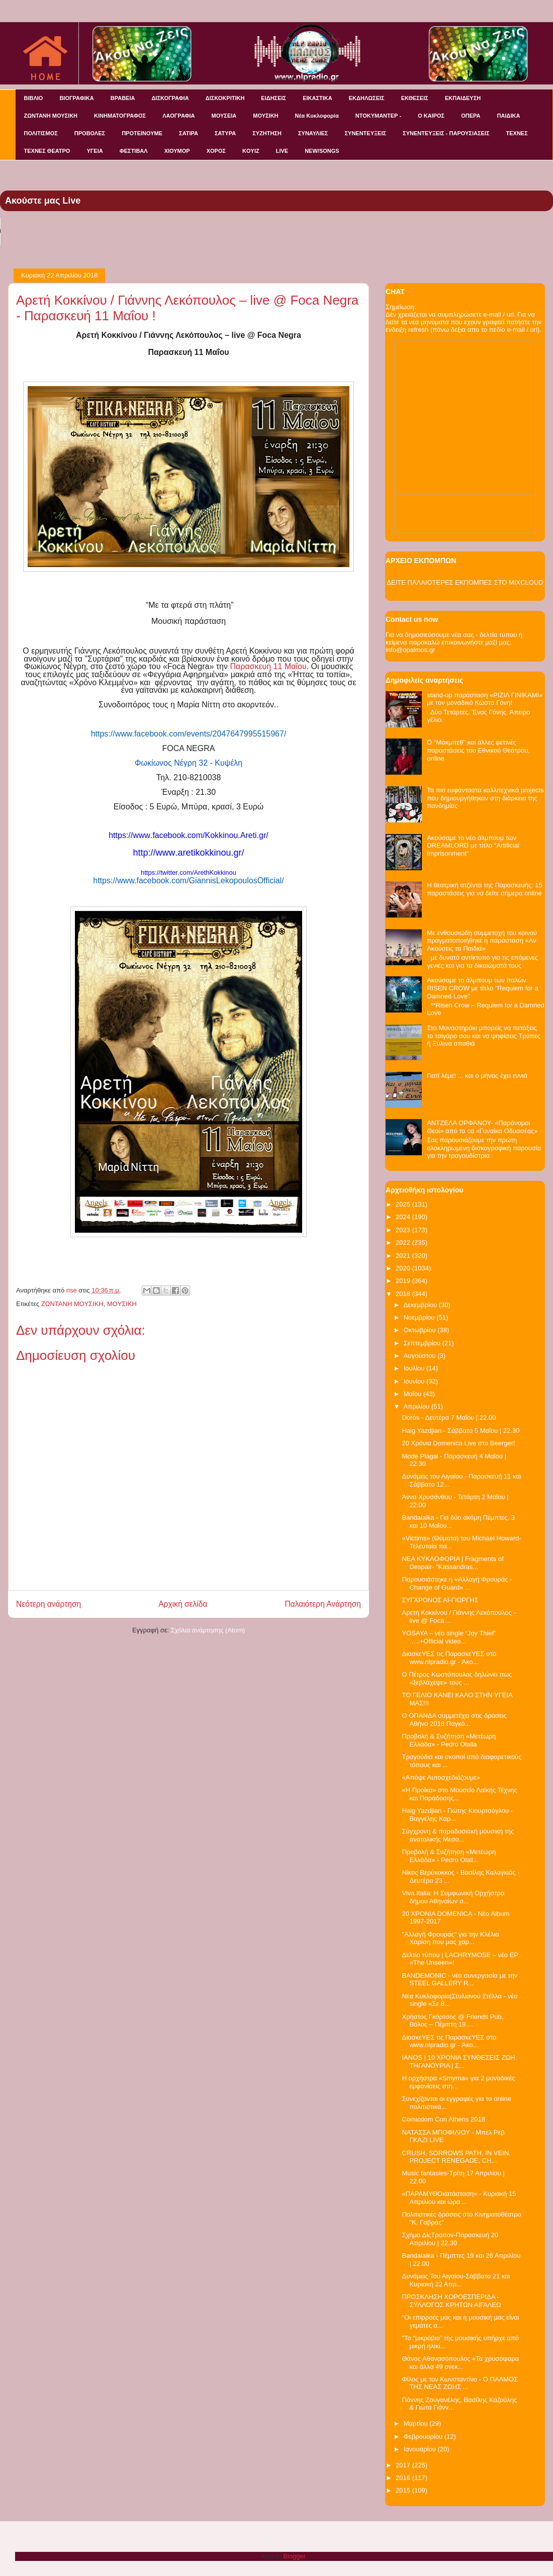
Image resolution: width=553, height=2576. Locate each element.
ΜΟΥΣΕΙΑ (224, 116)
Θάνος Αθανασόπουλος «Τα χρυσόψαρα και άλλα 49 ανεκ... (460, 2362)
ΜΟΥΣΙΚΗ (265, 116)
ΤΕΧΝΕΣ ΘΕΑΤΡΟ (47, 151)
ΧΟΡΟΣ (216, 151)
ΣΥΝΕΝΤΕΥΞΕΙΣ (365, 133)
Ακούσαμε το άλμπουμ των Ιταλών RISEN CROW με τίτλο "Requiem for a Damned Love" (482, 987)
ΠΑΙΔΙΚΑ (508, 116)
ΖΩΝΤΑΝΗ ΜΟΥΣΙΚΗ (51, 116)
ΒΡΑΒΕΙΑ (123, 98)
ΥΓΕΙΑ (94, 151)
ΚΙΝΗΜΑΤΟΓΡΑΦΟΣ (120, 116)
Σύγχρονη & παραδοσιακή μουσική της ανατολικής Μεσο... (458, 1835)
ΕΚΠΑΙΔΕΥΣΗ (463, 98)
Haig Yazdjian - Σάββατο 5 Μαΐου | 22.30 (460, 1430)
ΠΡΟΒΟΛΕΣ (89, 133)
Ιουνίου (415, 1381)
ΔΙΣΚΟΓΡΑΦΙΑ (170, 98)
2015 (404, 2490)
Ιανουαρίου (421, 2449)
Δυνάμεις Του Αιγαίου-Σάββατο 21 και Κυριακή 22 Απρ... (456, 2280)
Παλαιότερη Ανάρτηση (323, 1604)
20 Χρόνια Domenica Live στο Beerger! (458, 1443)
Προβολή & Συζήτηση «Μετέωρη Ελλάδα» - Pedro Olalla (449, 1740)
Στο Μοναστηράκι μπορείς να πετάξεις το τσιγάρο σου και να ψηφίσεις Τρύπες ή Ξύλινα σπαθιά (483, 1035)
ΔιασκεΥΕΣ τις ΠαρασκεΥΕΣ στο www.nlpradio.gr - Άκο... (449, 1658)
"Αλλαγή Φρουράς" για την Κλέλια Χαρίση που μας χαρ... (450, 1938)
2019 (404, 1280)
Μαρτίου (417, 2423)
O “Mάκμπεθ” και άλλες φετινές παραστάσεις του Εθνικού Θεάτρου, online (478, 750)
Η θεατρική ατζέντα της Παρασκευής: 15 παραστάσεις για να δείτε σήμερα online (484, 889)
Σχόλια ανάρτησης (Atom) (208, 1630)
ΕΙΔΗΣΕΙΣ (273, 98)
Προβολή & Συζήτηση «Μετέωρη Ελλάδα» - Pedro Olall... (449, 1856)
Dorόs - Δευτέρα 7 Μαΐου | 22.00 (449, 1417)
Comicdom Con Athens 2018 (443, 2119)
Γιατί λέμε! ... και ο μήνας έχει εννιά (477, 1075)
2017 (404, 2465)
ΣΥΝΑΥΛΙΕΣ (313, 133)
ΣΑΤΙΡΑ (188, 133)
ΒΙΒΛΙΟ (33, 98)
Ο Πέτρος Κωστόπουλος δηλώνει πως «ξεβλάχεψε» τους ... (457, 1678)
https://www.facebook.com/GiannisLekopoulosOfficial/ (188, 880)
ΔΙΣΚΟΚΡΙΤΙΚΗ (225, 98)
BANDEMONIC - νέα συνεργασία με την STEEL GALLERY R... (459, 1979)
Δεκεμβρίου (421, 1305)
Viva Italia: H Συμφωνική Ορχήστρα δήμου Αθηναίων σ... (453, 1897)
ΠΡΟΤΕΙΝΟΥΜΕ (142, 133)
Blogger (294, 2556)
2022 (404, 1242)
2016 (404, 2477)
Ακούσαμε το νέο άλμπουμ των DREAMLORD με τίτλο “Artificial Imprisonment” (473, 845)
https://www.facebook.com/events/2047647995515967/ (189, 733)
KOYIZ (250, 151)
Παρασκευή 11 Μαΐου (268, 666)
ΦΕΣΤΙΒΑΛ (134, 151)
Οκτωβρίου (420, 1330)
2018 (404, 1294)
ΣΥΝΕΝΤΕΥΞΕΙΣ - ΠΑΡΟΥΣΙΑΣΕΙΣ (446, 133)
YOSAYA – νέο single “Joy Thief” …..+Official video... (449, 1637)
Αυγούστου (421, 1355)
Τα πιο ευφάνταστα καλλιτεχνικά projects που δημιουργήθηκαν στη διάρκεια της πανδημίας (485, 797)
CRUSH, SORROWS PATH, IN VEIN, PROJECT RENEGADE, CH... (456, 2157)
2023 (404, 1230)
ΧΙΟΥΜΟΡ (177, 151)
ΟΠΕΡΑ (470, 116)
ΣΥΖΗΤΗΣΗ (267, 133)
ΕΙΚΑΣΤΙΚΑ (317, 98)
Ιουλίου (415, 1368)
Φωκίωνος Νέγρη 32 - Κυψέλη (188, 763)
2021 (404, 1255)
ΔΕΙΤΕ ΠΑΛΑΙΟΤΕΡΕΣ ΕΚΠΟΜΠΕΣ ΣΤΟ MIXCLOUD (465, 582)
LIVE (282, 151)
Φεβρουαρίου (424, 2436)
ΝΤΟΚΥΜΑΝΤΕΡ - (378, 116)
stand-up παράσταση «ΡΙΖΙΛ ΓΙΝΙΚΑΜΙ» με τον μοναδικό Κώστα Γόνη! (484, 699)
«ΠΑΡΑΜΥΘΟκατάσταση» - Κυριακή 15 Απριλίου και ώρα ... (459, 2197)
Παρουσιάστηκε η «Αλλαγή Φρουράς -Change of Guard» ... (457, 1583)
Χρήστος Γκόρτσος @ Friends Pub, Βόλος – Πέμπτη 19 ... (452, 2021)
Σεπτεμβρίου (423, 1343)
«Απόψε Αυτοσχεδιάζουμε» (441, 1777)
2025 (404, 1204)
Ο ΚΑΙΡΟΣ (431, 116)
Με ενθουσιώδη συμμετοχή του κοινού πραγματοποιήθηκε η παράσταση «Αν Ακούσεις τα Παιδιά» (482, 940)
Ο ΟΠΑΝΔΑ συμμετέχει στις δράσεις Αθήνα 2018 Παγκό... (454, 1719)
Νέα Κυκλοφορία (317, 116)
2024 (404, 1217)
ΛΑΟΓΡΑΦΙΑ (178, 116)
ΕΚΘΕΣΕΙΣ (414, 98)
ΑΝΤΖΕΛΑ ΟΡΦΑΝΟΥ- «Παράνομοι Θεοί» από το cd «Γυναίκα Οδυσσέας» (482, 1127)
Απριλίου (417, 1406)
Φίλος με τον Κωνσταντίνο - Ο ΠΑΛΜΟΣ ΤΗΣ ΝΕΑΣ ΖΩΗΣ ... (460, 2383)
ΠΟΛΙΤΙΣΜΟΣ (41, 133)
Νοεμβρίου (420, 1317)
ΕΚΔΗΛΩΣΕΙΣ (367, 98)
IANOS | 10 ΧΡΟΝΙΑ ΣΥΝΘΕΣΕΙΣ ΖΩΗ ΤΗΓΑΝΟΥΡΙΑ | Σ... (458, 2061)
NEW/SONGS (322, 151)
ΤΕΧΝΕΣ (517, 133)
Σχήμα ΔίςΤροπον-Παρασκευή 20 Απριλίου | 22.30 (450, 2239)
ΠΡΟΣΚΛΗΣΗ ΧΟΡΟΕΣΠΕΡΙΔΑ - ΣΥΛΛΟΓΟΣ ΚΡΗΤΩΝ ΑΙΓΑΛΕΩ (451, 2301)
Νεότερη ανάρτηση (48, 1604)
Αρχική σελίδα (182, 1604)
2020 (404, 1268)
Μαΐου (413, 1394)
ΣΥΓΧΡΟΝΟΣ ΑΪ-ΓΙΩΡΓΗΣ (440, 1600)
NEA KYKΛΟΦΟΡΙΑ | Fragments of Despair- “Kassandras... (452, 1563)
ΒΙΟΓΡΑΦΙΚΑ (76, 98)
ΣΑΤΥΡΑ (225, 133)
